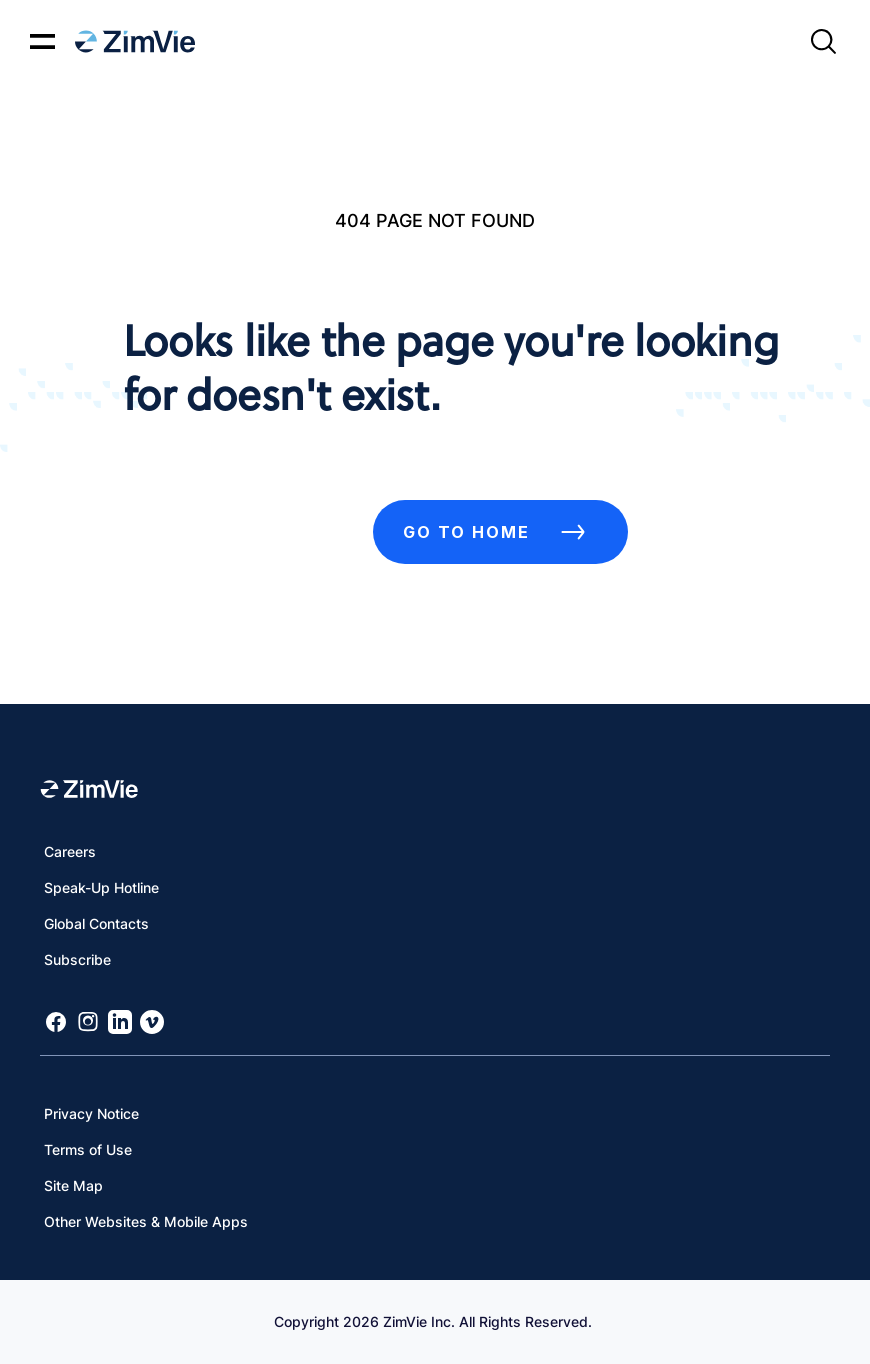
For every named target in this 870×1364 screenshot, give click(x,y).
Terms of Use (88, 1149)
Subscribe (77, 959)
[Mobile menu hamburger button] (42, 41)
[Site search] (823, 41)
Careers (70, 851)
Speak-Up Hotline (101, 887)
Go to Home (500, 532)
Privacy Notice (91, 1113)
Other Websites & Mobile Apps (146, 1221)
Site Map (73, 1185)
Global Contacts (96, 923)
